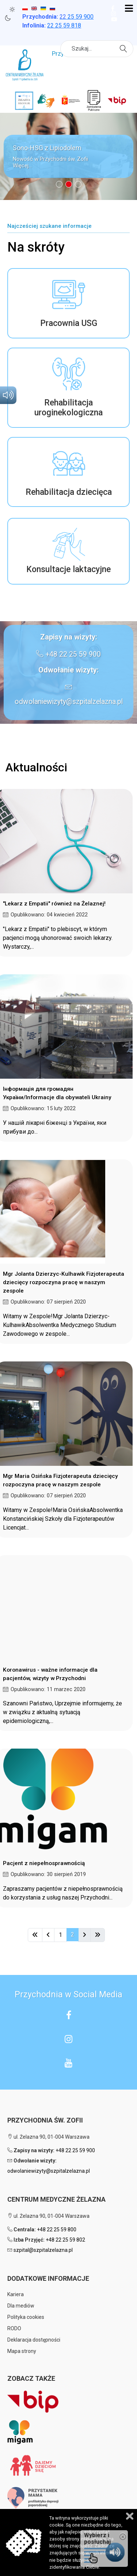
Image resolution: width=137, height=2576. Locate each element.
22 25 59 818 (64, 25)
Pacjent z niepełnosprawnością (44, 1863)
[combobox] (96, 48)
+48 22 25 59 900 (73, 654)
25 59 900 (77, 16)
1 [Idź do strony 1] (60, 1934)
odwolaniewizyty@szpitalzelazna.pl (69, 701)
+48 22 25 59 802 (65, 2240)
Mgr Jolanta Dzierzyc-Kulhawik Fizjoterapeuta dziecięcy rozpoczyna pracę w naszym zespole (63, 1282)
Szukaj (124, 48)
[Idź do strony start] (35, 1935)
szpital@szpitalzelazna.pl (43, 2250)
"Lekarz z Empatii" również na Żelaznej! (54, 903)
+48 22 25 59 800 (56, 2229)
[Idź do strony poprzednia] (48, 1935)
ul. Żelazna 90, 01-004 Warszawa (48, 2137)
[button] (68, 156)
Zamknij (129, 2516)
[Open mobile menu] (129, 9)
